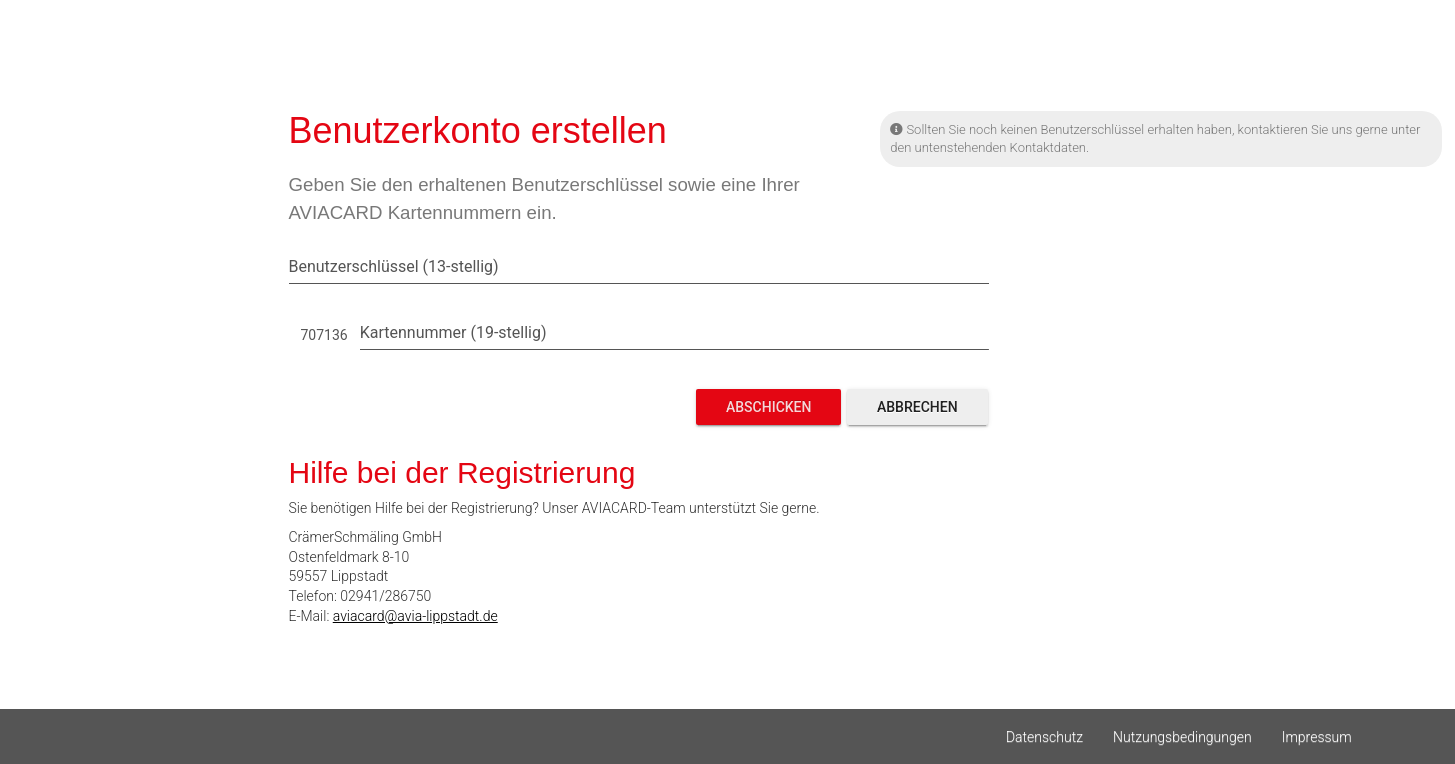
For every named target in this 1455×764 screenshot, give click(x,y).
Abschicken (768, 407)
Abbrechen (917, 407)
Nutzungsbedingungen (1182, 737)
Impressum (1317, 737)
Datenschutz (1044, 737)
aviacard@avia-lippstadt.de (415, 616)
